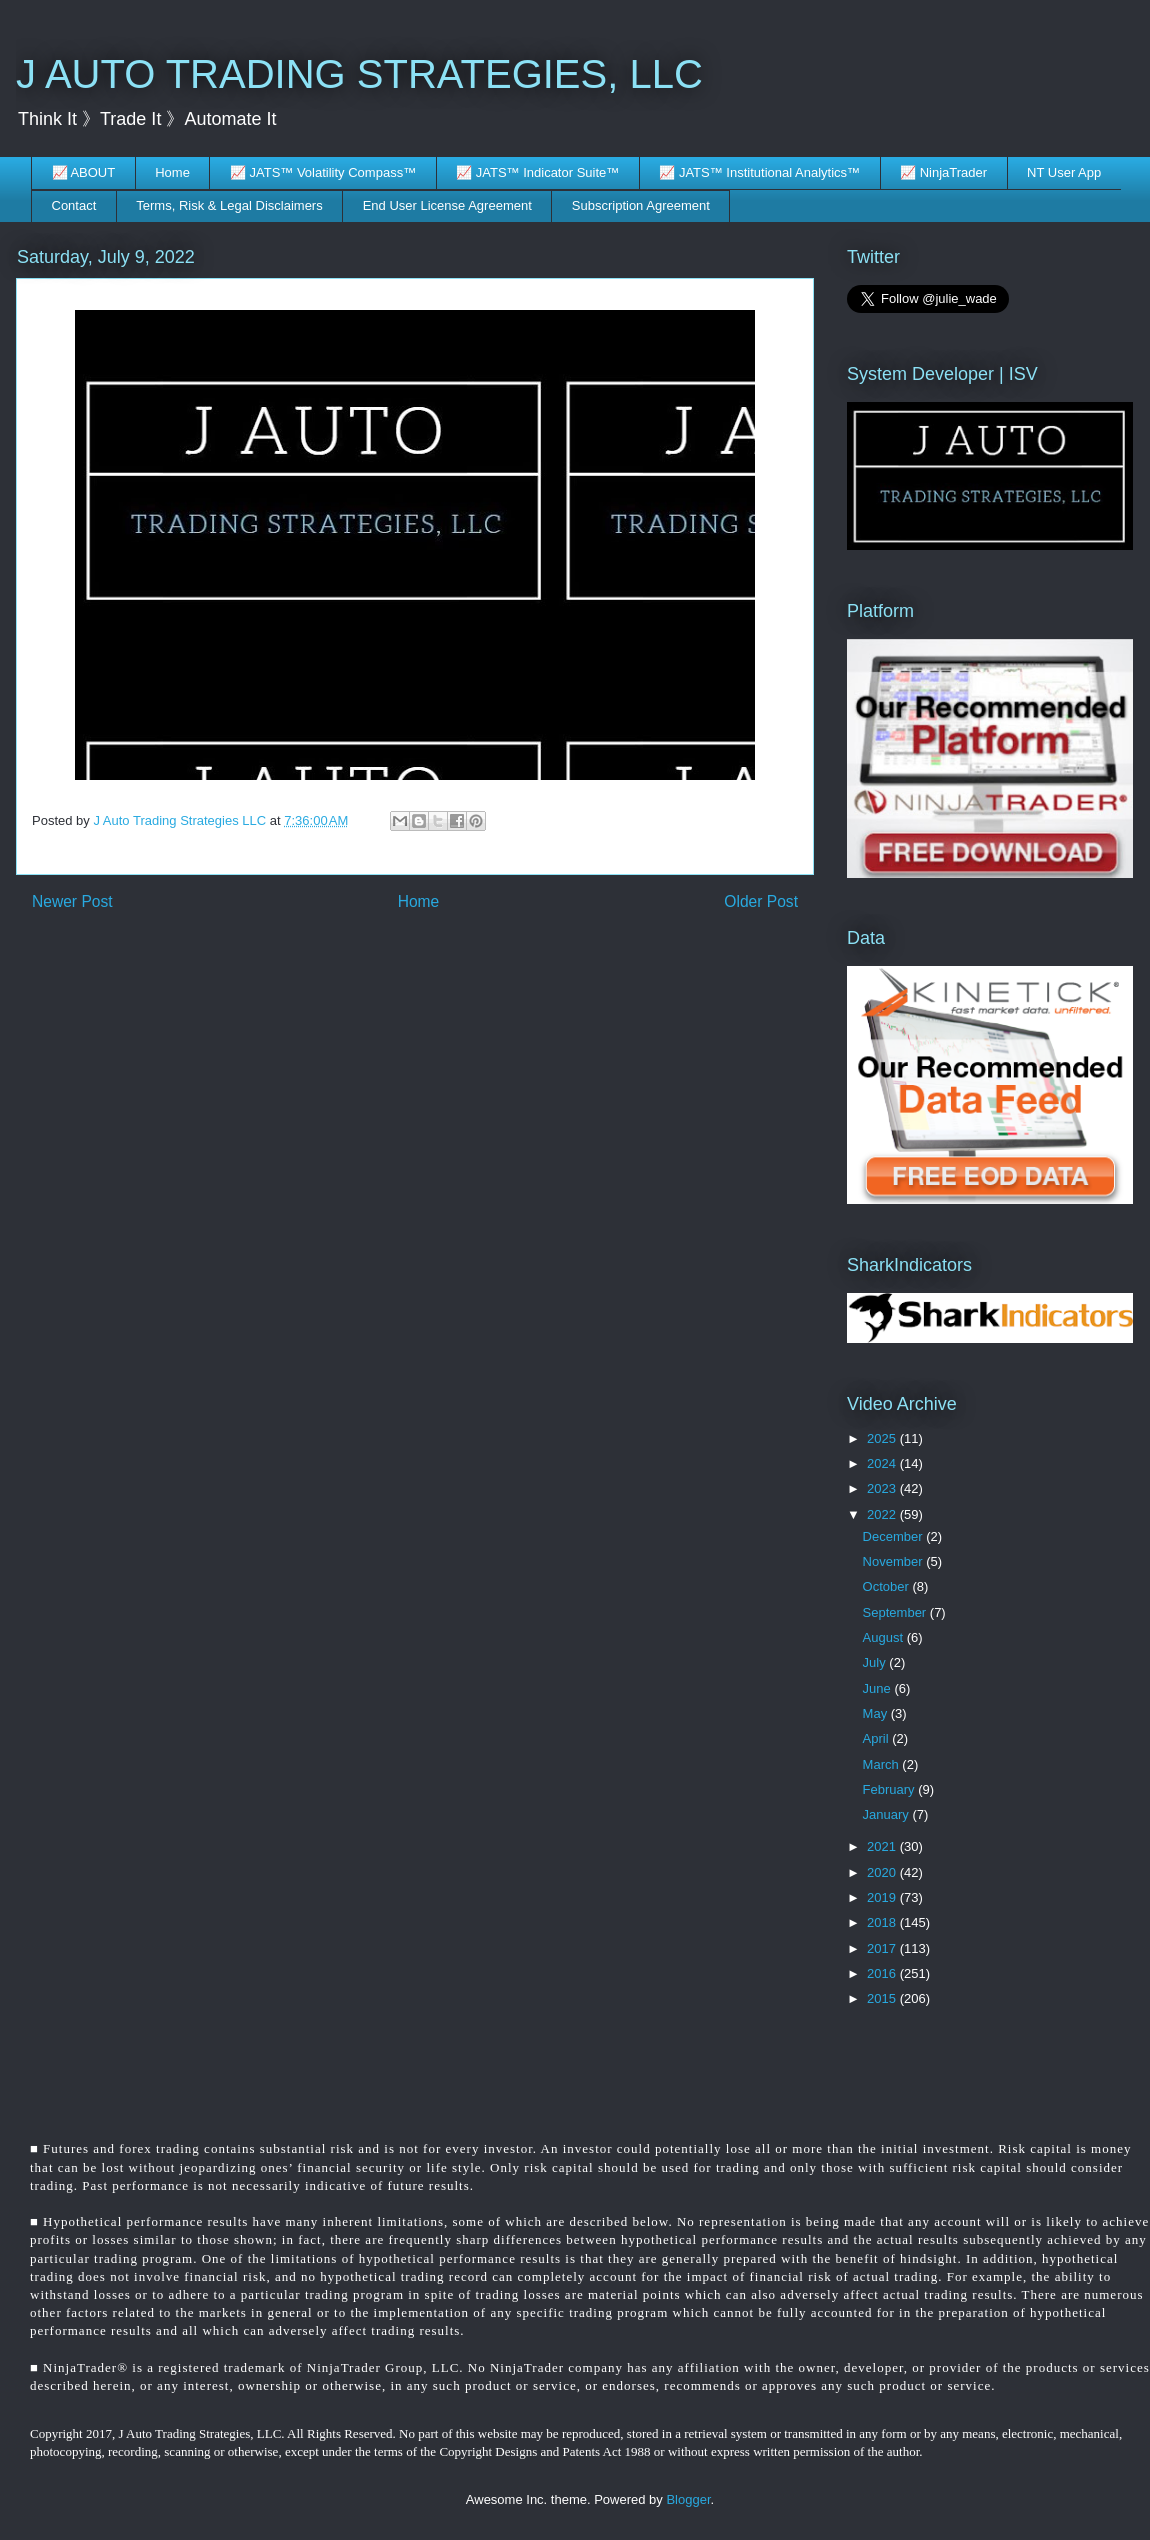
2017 (883, 1948)
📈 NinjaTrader (943, 172)
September (896, 1612)
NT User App (1064, 172)
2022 (883, 1514)
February (891, 1789)
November (895, 1561)
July (876, 1662)
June (879, 1688)
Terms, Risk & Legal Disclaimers (229, 205)
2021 (883, 1846)
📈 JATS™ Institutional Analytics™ (759, 172)
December (895, 1536)
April (878, 1738)
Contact (74, 205)
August (885, 1637)
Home (172, 172)
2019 (883, 1897)
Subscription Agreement (641, 205)
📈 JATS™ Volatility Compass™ (323, 172)
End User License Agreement (447, 205)
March (883, 1764)
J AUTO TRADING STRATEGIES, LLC (359, 74)
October (888, 1586)
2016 (883, 1973)
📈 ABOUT (84, 172)
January (888, 1814)
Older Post (761, 901)
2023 (883, 1488)
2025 (883, 1438)
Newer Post (72, 901)
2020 (883, 1872)
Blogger (688, 2499)
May (877, 1713)
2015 (883, 1998)
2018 (883, 1922)
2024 (883, 1463)
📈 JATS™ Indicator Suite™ (537, 172)
